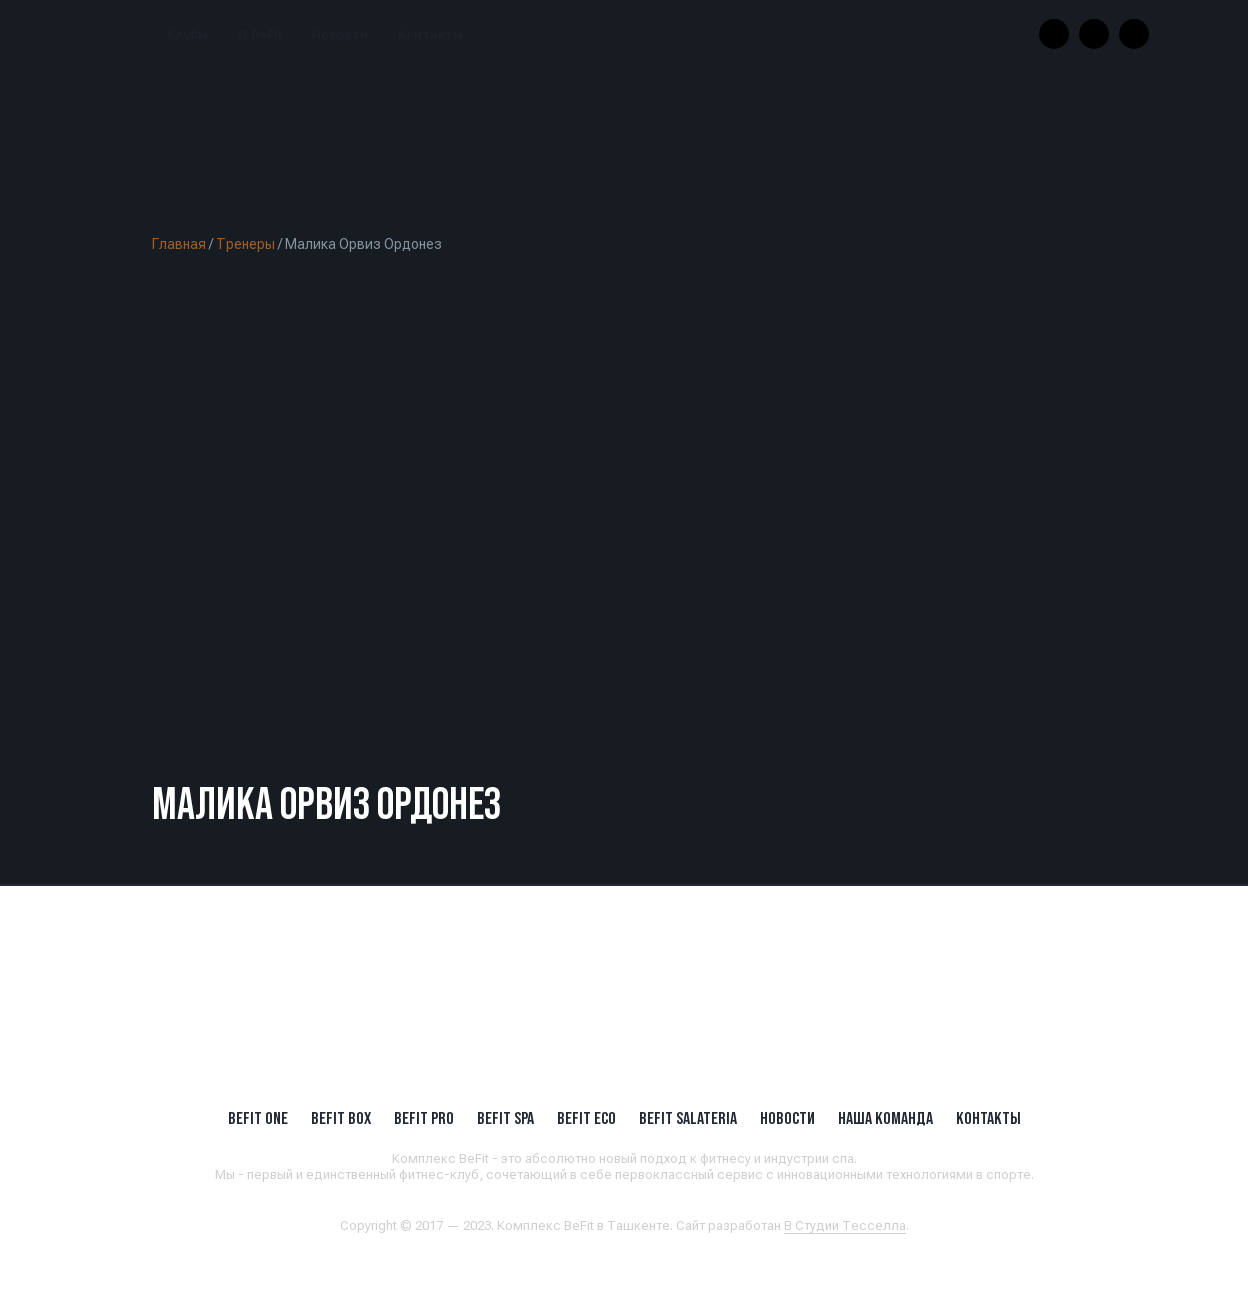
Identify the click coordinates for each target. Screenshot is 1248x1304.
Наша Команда (885, 1118)
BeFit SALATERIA (688, 1118)
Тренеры (245, 244)
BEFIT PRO (424, 1118)
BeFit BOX (341, 1118)
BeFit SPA (505, 1118)
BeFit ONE (258, 1118)
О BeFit (260, 34)
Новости (340, 34)
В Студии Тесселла (845, 1225)
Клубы (187, 34)
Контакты (430, 34)
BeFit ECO (586, 1118)
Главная (179, 244)
